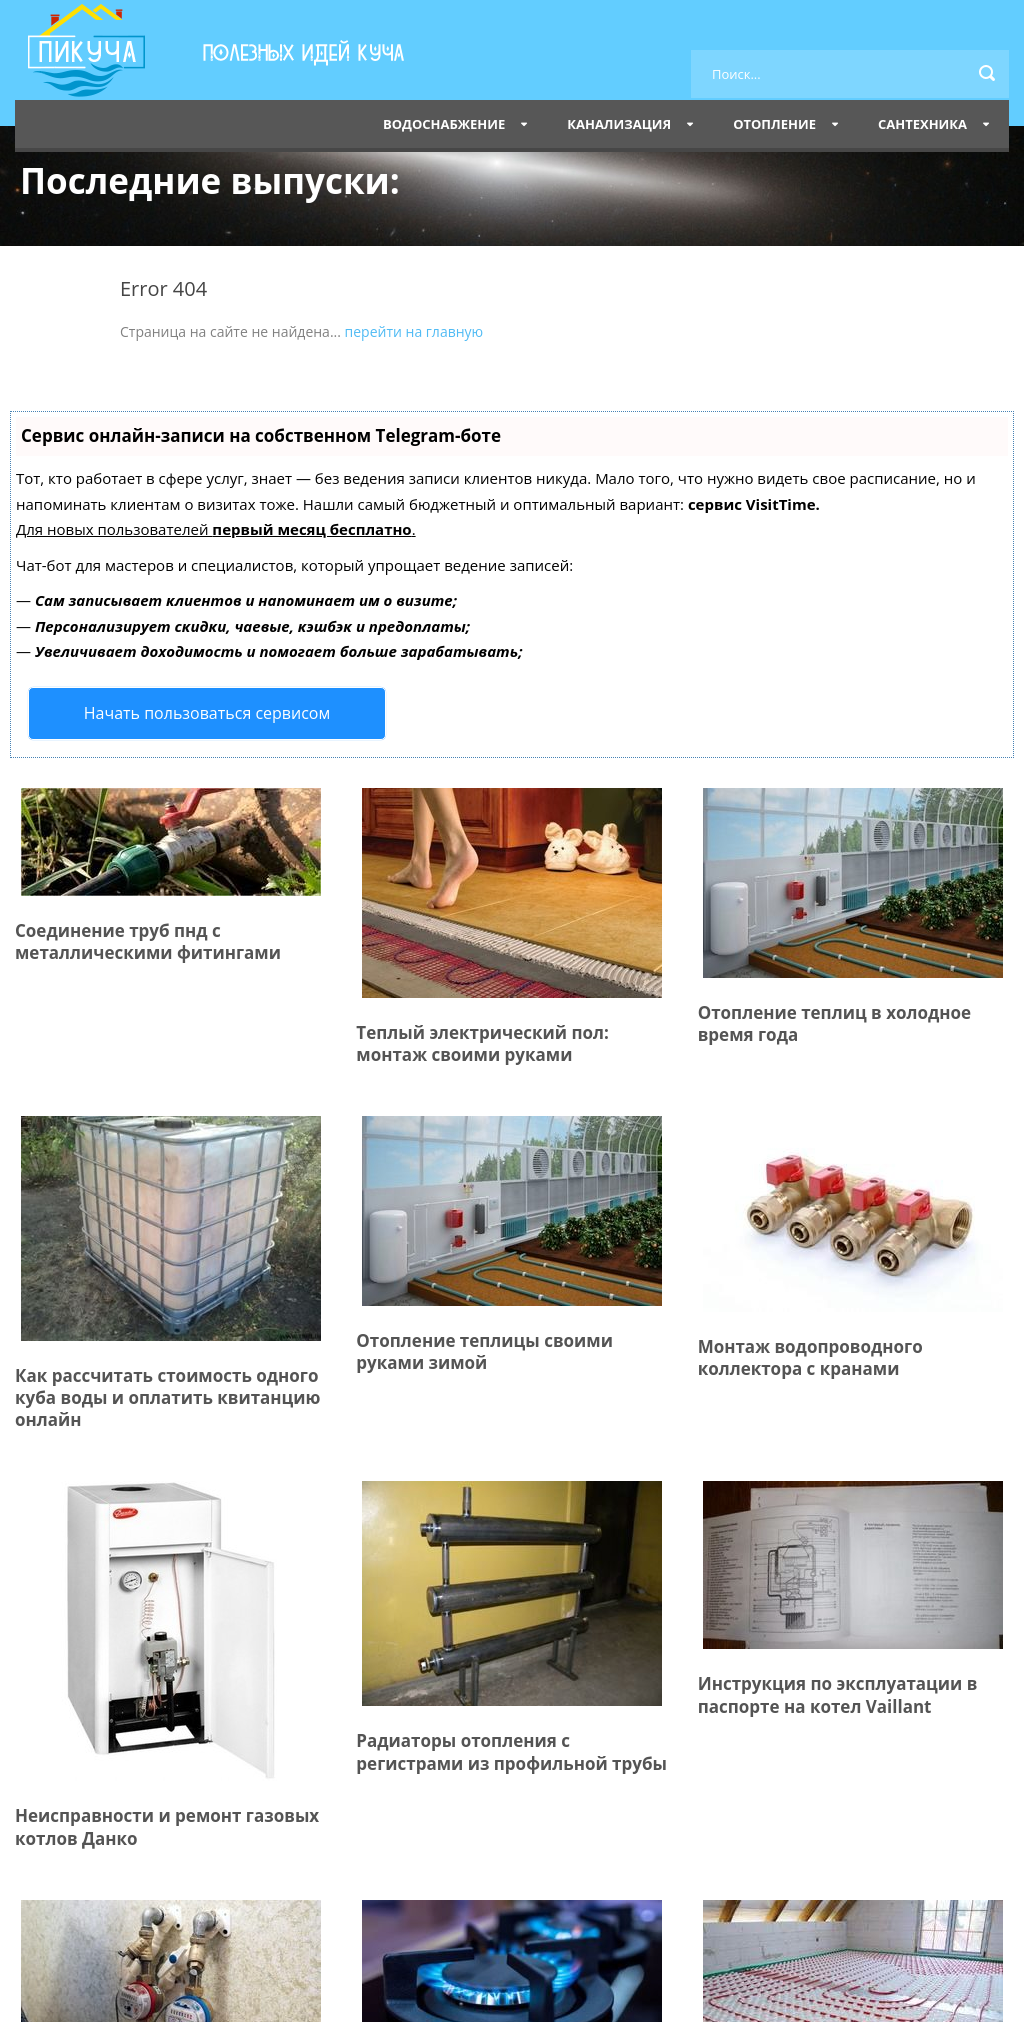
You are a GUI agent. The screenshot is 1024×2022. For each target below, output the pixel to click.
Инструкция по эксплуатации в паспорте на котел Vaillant (838, 1694)
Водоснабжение (444, 124)
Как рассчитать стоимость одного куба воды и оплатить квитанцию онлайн (167, 1397)
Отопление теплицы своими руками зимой (484, 1351)
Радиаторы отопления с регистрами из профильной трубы (511, 1751)
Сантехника (922, 124)
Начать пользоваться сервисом (207, 713)
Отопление (774, 124)
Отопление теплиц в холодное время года (834, 1023)
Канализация (619, 124)
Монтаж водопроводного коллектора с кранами (810, 1357)
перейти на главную (414, 331)
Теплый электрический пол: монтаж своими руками (482, 1043)
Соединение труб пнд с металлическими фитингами (148, 941)
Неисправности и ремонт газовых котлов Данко (167, 1826)
